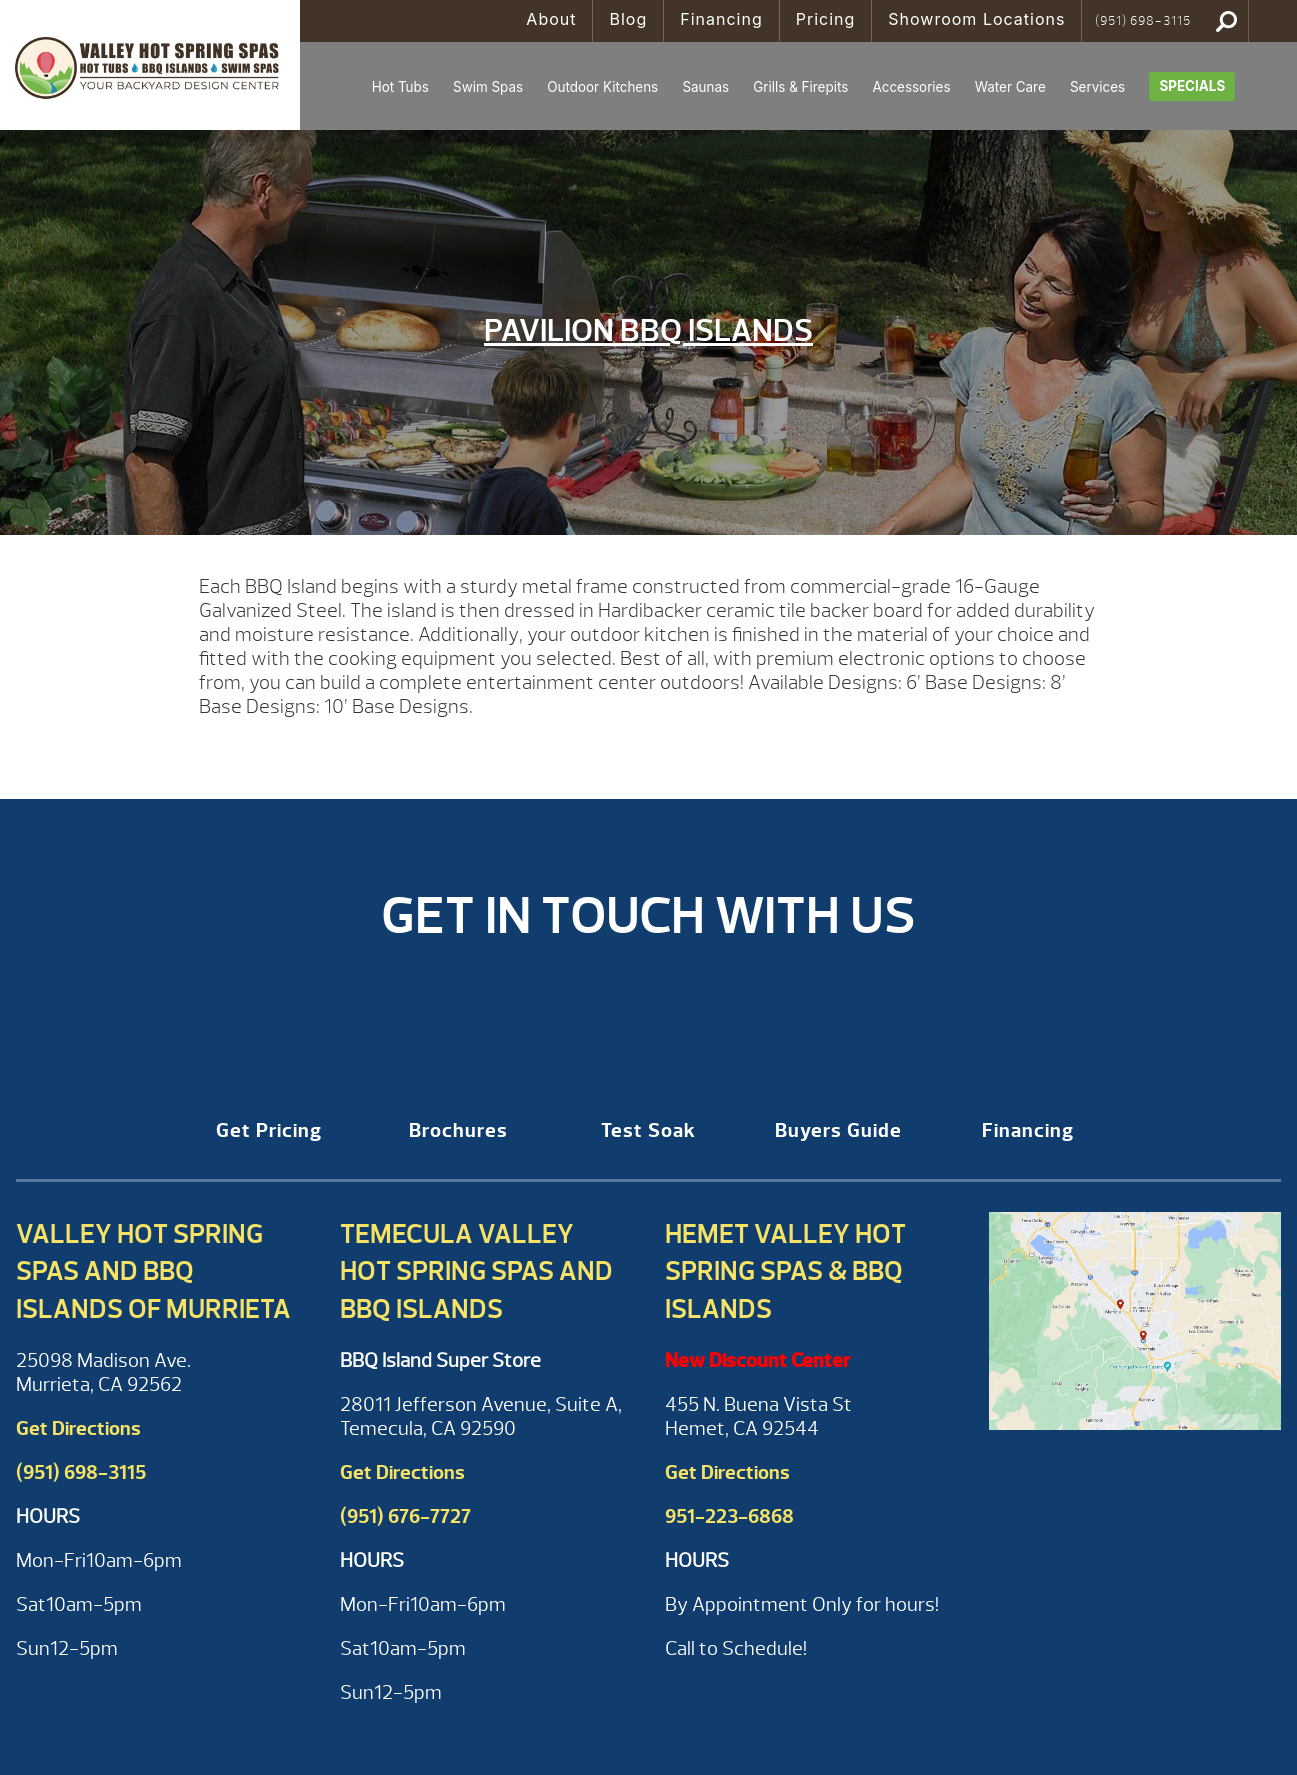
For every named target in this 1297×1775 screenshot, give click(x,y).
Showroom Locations (976, 19)
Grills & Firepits (800, 87)
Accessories (911, 87)
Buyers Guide (838, 1130)
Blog (628, 19)
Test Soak (648, 1130)
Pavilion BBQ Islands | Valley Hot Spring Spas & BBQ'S (150, 65)
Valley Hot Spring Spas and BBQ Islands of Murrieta (153, 1272)
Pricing (826, 19)
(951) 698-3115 (1143, 21)
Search (1226, 21)
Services (1097, 87)
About (551, 19)
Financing (721, 19)
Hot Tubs (400, 87)
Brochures (458, 1130)
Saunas (705, 87)
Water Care (1010, 87)
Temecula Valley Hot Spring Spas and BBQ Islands (476, 1272)
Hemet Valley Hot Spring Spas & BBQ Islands (785, 1272)
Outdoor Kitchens (602, 87)
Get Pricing (269, 1130)
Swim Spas (488, 87)
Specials (1192, 86)
